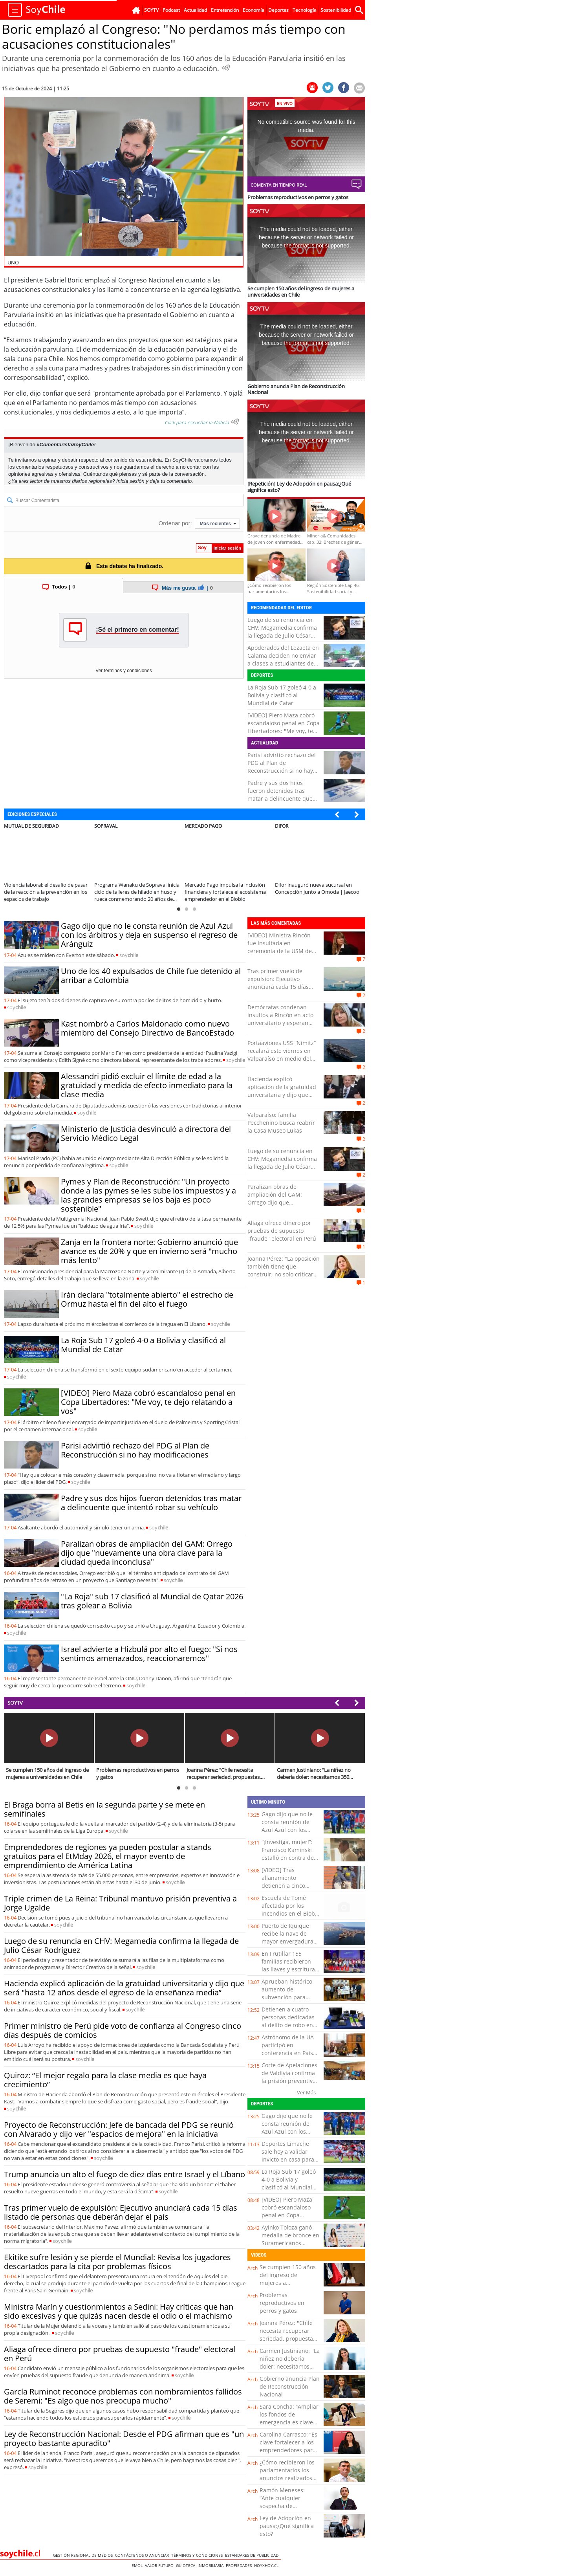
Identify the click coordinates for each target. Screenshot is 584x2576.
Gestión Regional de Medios (84, 2555)
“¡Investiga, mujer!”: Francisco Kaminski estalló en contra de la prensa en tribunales (288, 1857)
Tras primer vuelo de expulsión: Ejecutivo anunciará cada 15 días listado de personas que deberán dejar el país (279, 986)
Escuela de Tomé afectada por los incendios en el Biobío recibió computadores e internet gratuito (291, 1913)
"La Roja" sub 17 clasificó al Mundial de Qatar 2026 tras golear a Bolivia (152, 1601)
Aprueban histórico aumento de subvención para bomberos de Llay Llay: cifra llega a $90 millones (289, 2001)
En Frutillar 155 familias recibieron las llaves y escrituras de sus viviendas (290, 1965)
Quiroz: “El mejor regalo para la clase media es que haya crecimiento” (105, 2080)
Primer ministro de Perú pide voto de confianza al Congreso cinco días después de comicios (122, 2030)
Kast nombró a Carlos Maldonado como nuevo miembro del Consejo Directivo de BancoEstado (147, 1028)
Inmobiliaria (212, 2565)
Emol (138, 2565)
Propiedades (240, 2565)
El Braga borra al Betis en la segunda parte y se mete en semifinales (104, 1809)
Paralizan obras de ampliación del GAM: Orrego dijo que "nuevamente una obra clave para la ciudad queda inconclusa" (147, 1552)
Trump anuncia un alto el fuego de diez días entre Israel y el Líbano (124, 2174)
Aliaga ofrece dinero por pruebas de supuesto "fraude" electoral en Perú (281, 1230)
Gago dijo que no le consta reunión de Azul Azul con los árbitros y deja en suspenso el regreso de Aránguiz (149, 934)
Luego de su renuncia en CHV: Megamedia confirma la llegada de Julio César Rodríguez (282, 631)
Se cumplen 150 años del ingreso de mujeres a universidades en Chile (288, 2282)
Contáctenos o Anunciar (143, 2555)
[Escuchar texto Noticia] (235, 421)
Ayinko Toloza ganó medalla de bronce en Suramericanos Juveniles (290, 2239)
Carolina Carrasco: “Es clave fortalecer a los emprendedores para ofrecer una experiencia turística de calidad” (288, 2454)
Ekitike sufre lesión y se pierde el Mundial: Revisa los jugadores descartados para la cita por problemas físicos (117, 2262)
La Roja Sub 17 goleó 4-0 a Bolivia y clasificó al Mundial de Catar (281, 695)
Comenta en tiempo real (279, 185)
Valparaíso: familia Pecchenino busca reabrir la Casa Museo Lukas (281, 1122)
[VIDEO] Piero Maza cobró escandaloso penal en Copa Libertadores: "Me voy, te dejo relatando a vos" (283, 727)
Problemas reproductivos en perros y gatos (282, 2302)
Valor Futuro (160, 2565)
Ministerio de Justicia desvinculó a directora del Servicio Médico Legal (146, 1133)
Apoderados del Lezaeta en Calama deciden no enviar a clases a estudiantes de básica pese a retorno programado (283, 663)
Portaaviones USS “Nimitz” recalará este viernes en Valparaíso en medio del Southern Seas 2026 (281, 1054)
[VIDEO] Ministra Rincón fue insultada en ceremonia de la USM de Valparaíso (279, 947)
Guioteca (187, 2565)
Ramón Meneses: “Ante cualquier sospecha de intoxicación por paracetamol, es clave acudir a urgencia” (288, 2509)
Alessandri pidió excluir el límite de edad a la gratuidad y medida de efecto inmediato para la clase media (147, 1085)
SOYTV (15, 1702)
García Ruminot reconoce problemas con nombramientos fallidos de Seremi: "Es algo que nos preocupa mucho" (123, 2396)
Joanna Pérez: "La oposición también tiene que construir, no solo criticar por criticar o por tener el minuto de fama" (283, 1274)
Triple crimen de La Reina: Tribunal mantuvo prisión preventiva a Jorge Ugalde (120, 1903)
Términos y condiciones (198, 2555)
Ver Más (306, 2092)
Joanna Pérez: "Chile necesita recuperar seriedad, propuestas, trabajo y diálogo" (288, 2334)
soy (128, 955)
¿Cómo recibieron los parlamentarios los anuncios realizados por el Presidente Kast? (287, 2478)
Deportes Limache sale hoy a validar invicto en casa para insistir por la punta (288, 2155)
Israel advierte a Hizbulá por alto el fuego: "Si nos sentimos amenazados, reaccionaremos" (149, 1653)
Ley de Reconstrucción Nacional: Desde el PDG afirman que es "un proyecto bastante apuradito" (124, 2438)
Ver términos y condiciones (123, 670)
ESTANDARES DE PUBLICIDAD (253, 2555)
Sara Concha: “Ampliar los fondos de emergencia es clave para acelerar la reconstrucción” (289, 2422)
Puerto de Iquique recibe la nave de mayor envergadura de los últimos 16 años (287, 1941)
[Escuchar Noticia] (226, 67)
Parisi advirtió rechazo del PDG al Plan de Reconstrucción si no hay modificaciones (281, 766)
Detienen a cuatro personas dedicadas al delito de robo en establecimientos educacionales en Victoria (288, 2029)
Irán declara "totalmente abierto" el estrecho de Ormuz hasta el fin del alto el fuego (147, 1299)
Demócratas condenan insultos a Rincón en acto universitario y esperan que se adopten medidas (280, 1018)
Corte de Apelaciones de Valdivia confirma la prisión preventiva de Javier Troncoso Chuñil (289, 2080)
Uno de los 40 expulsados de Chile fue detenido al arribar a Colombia (151, 975)
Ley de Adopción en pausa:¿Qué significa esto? (287, 2525)
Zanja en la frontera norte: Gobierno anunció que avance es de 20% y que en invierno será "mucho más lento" (149, 1251)
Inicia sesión (130, 481)
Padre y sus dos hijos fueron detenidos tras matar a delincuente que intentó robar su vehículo (280, 794)
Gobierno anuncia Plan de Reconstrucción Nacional (290, 2386)
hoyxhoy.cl (267, 2565)
